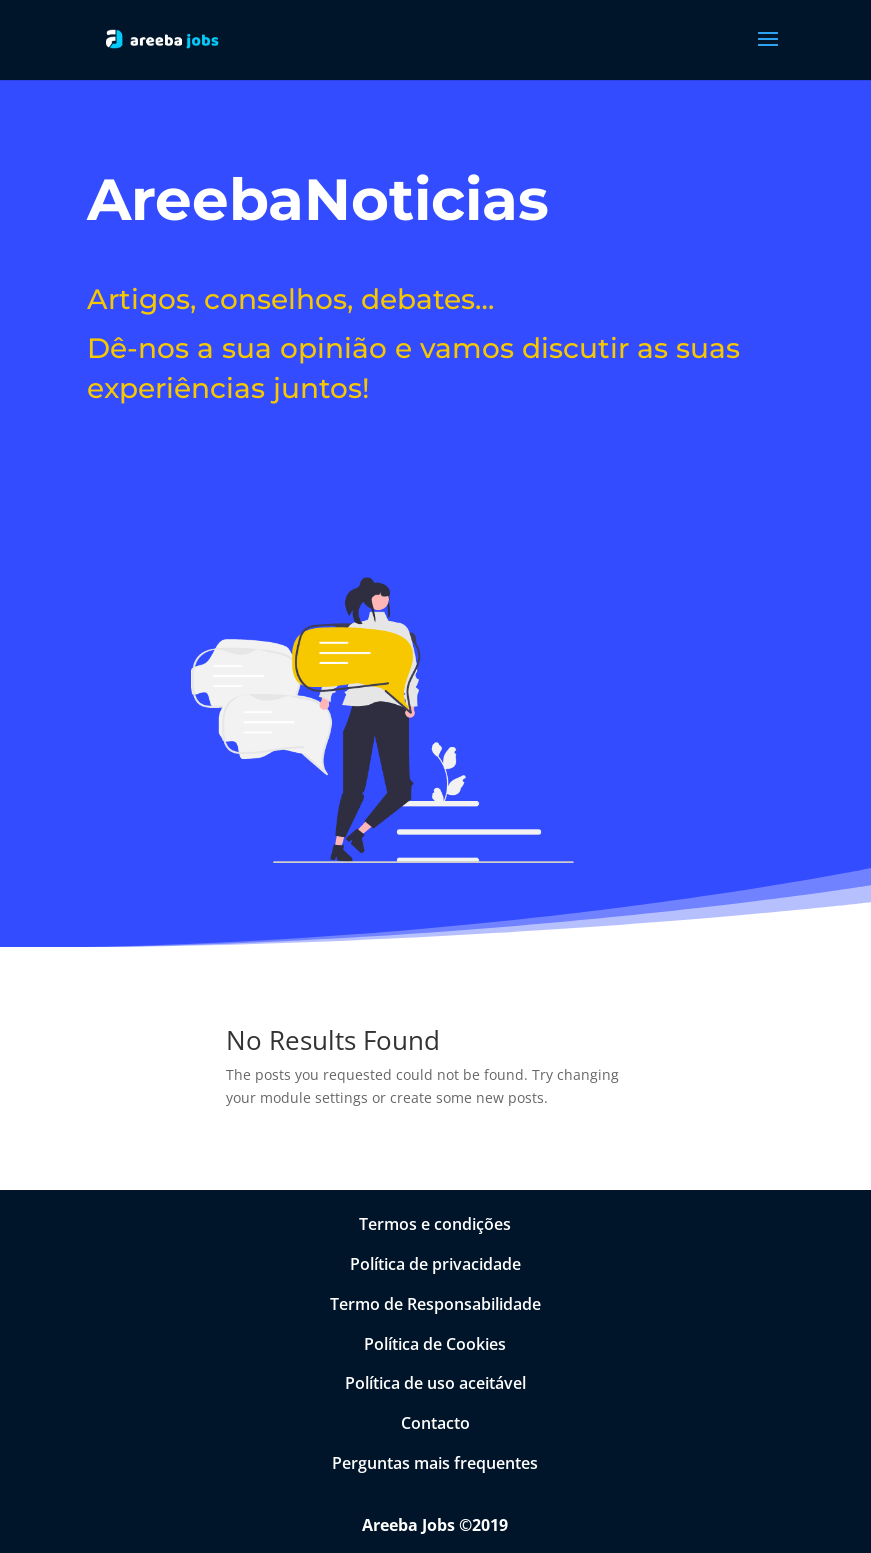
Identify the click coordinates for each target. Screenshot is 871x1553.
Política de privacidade (435, 1264)
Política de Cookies (435, 1344)
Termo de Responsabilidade (435, 1304)
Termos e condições (435, 1224)
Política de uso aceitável (435, 1383)
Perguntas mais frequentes (435, 1463)
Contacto (435, 1423)
